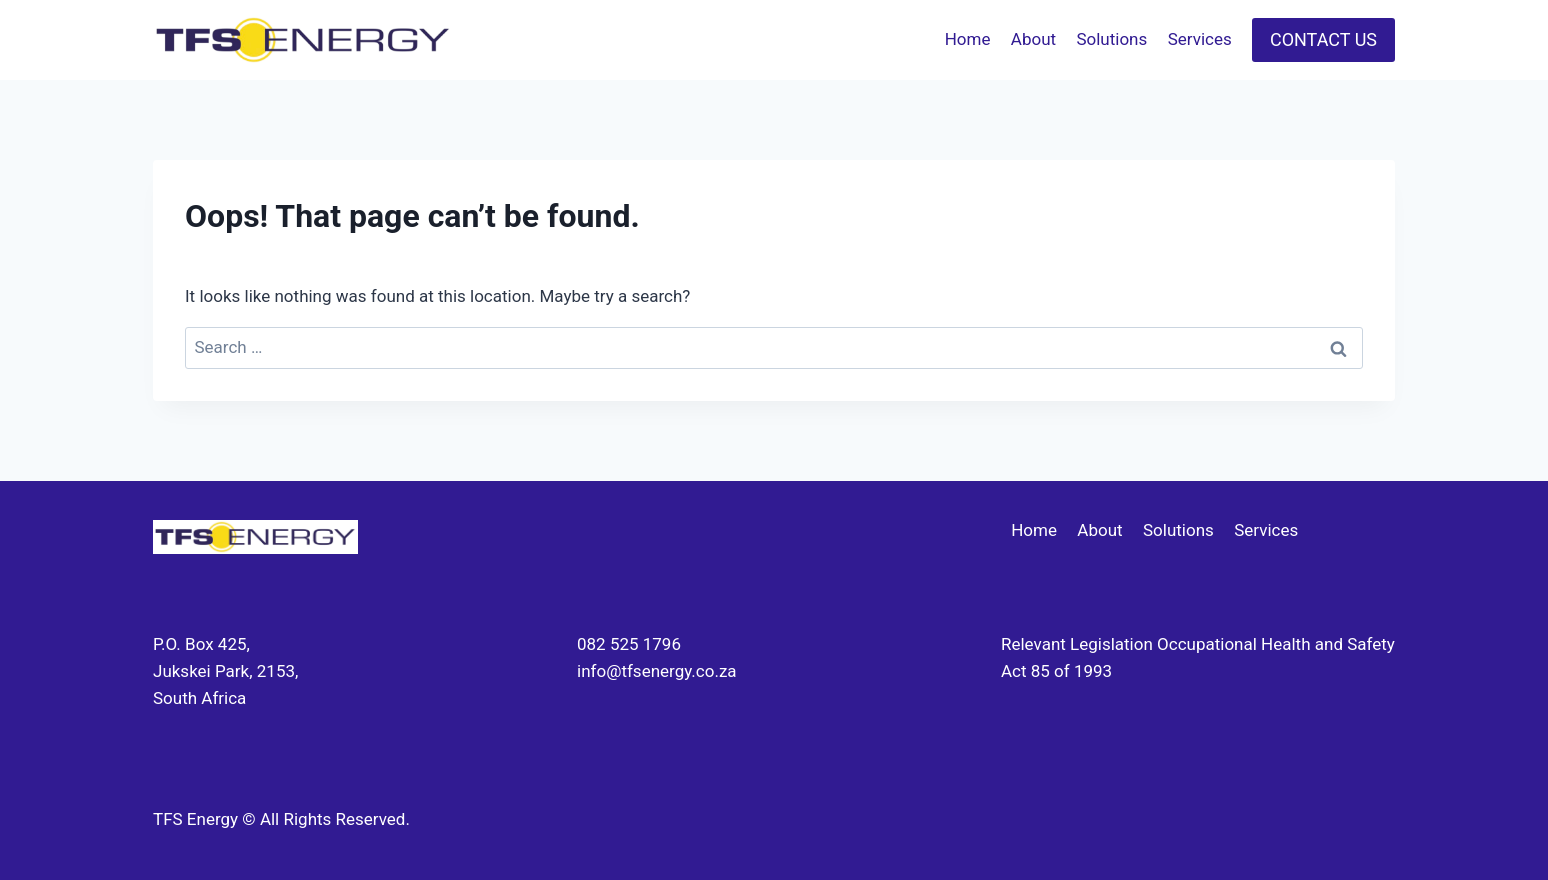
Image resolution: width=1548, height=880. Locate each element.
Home (968, 39)
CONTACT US (1323, 39)
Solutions (1111, 39)
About (1033, 39)
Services (1200, 39)
